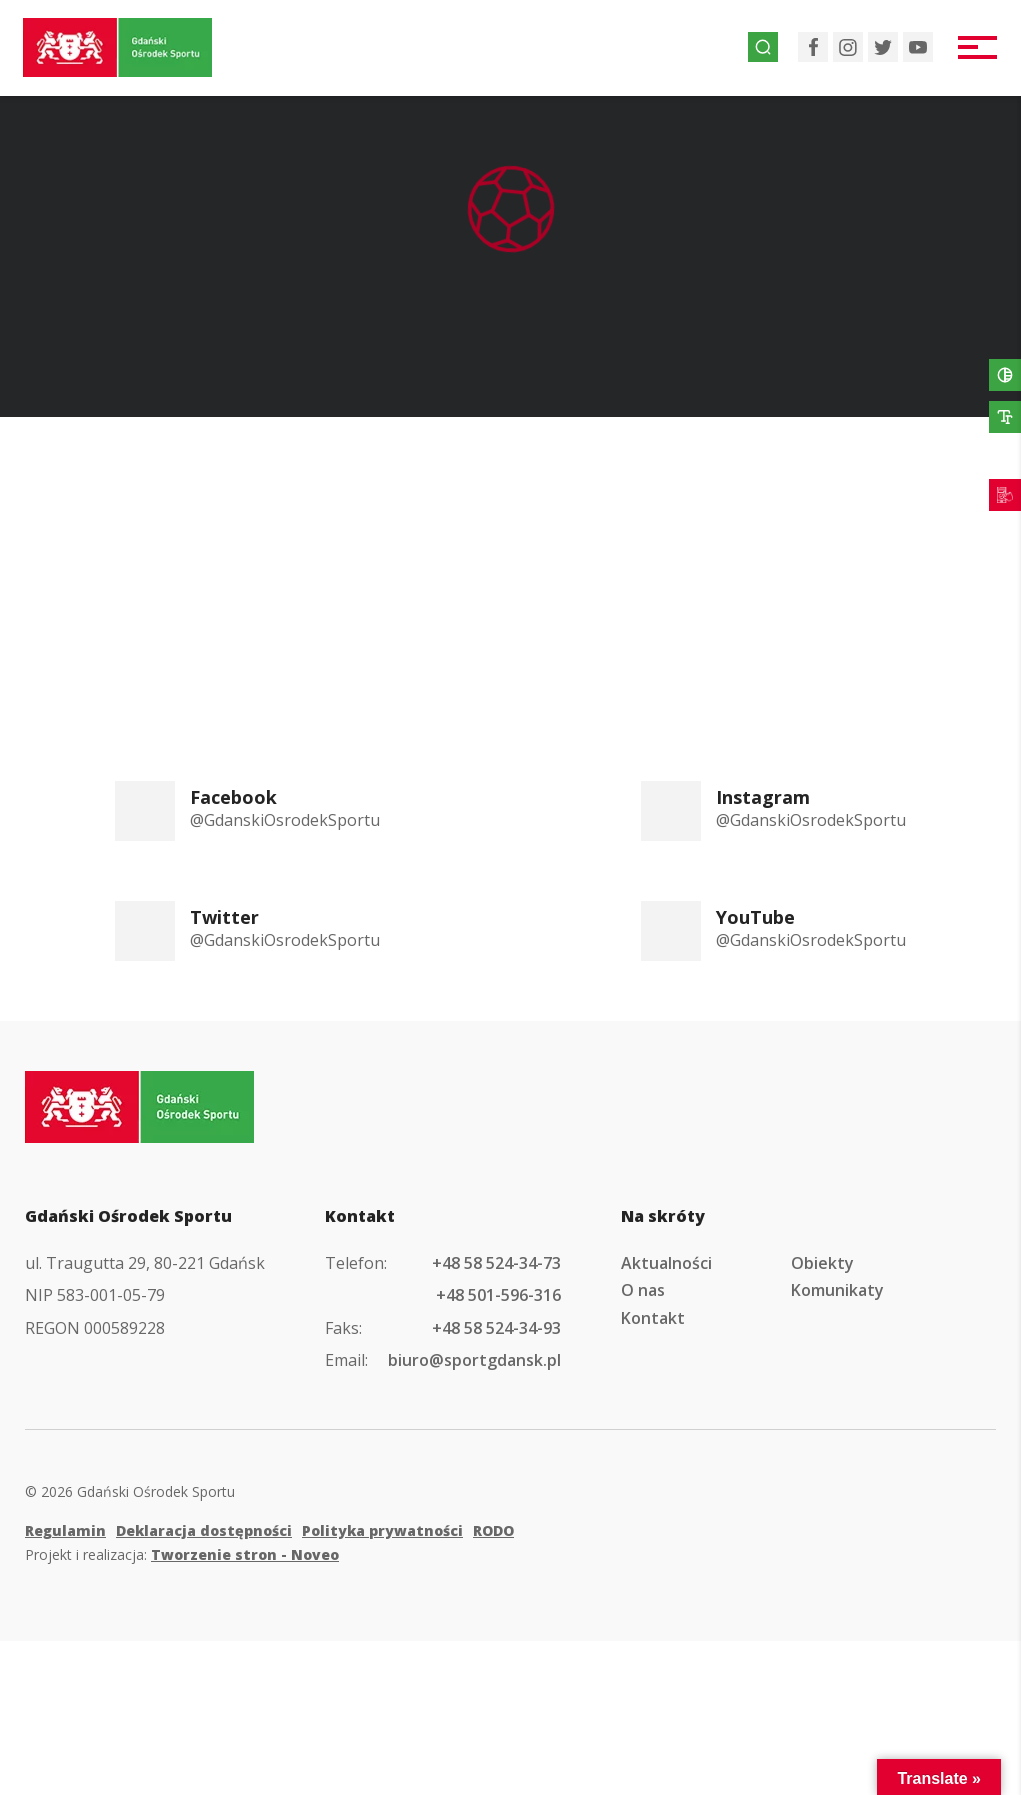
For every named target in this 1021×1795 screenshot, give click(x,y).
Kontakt (653, 1318)
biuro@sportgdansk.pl (474, 1360)
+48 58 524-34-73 (496, 1263)
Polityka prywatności (382, 1530)
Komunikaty (837, 1290)
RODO (493, 1530)
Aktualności (666, 1263)
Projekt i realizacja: (182, 1554)
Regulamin (65, 1530)
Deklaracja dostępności (204, 1530)
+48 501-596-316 (498, 1295)
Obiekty (822, 1263)
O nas (643, 1290)
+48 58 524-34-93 (496, 1328)
